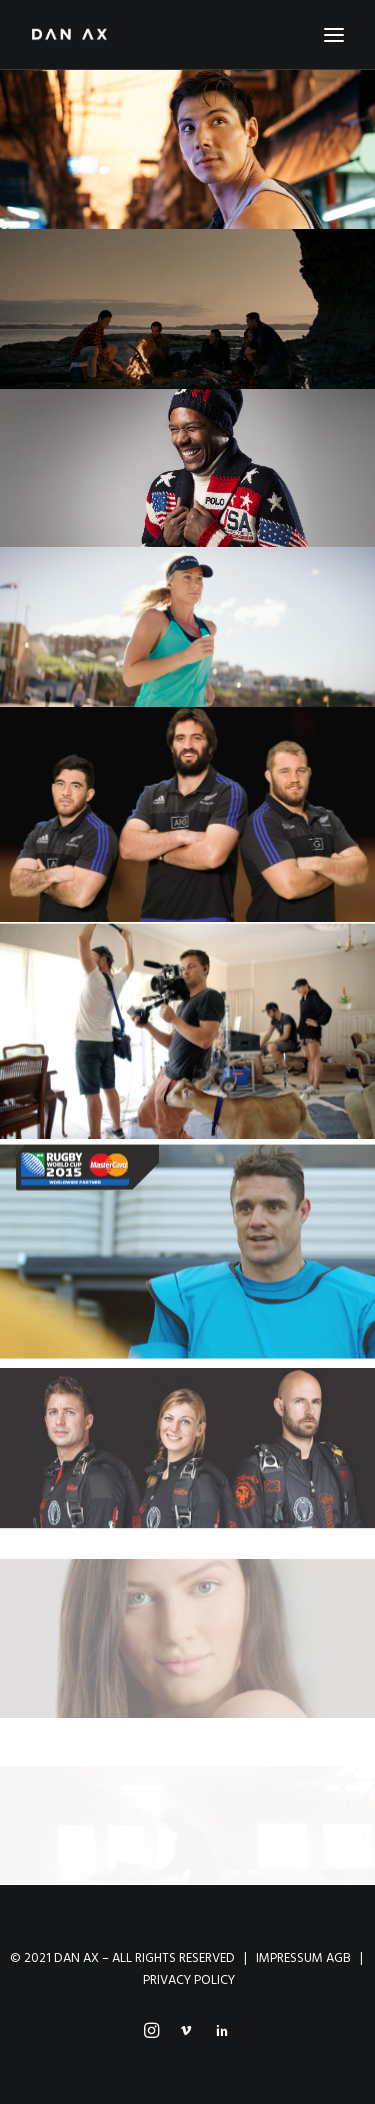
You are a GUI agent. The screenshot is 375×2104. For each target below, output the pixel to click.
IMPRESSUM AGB (303, 1958)
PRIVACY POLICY (189, 1980)
